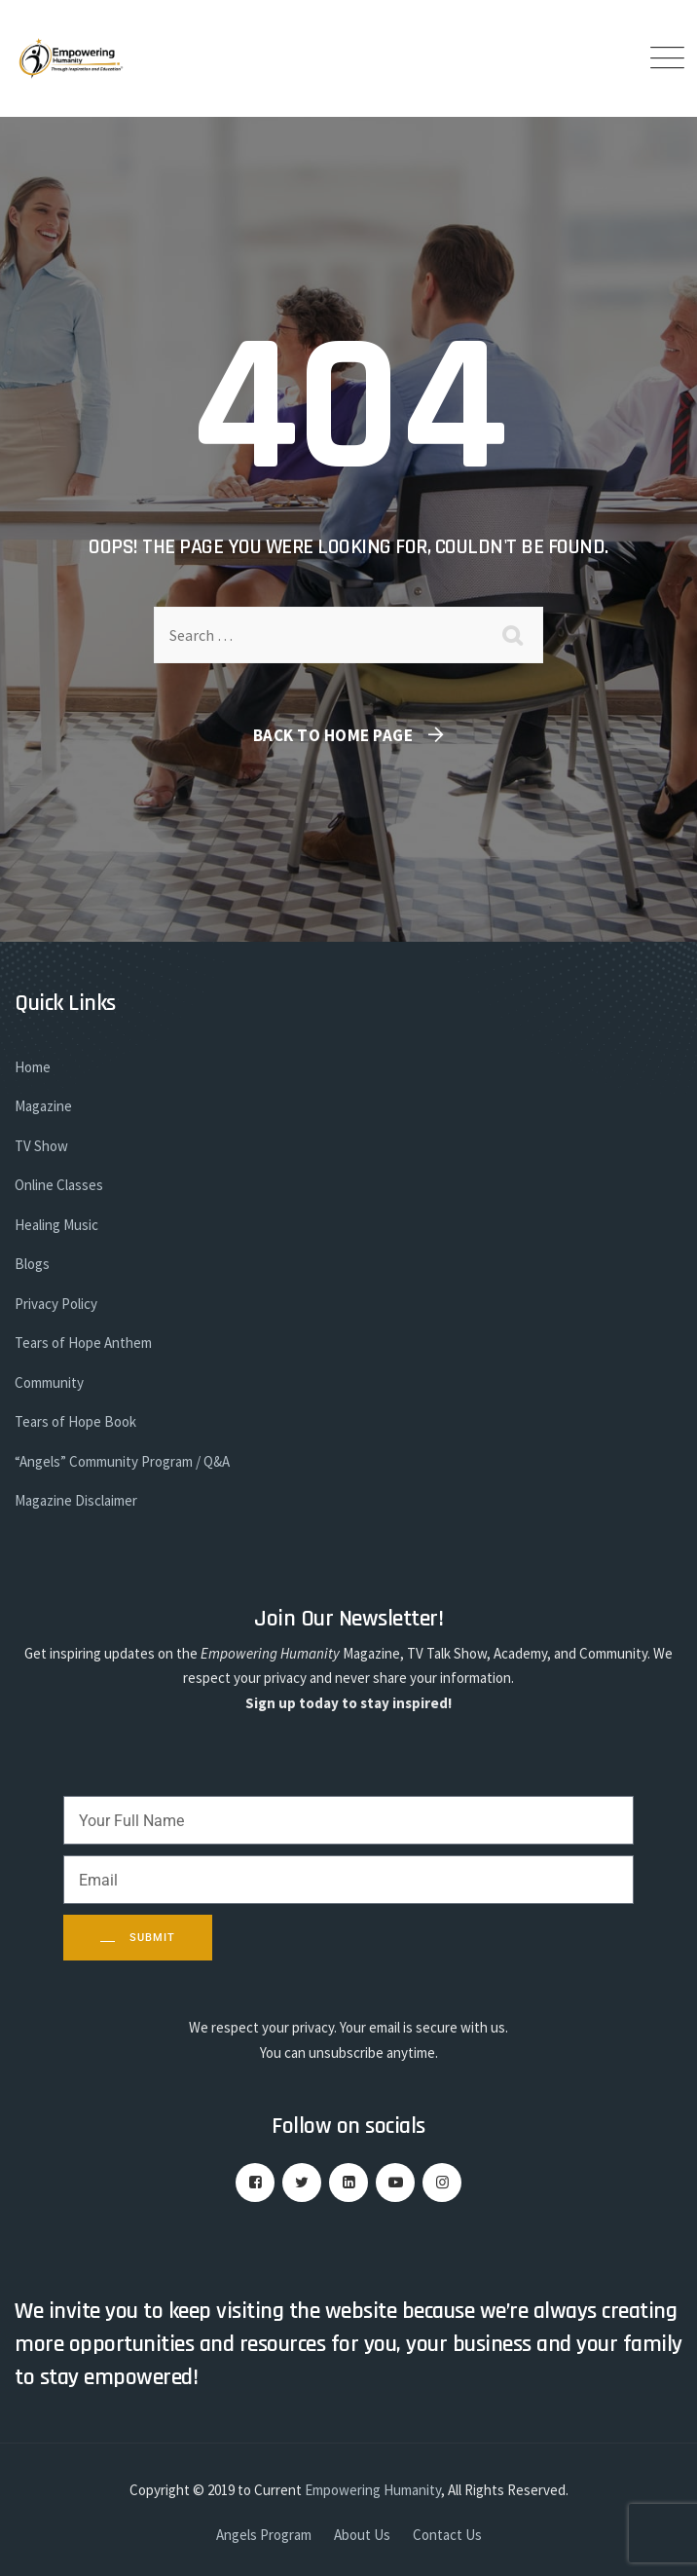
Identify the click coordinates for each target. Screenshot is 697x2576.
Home (33, 1067)
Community (49, 1382)
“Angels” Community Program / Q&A (122, 1461)
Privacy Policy (56, 1303)
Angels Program (264, 2534)
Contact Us (447, 2534)
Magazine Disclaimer (76, 1500)
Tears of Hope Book (75, 1421)
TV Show (41, 1146)
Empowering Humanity (373, 2490)
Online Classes (59, 1185)
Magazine (43, 1106)
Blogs (32, 1263)
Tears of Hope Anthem (83, 1342)
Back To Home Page (333, 735)
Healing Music (56, 1224)
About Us (362, 2534)
